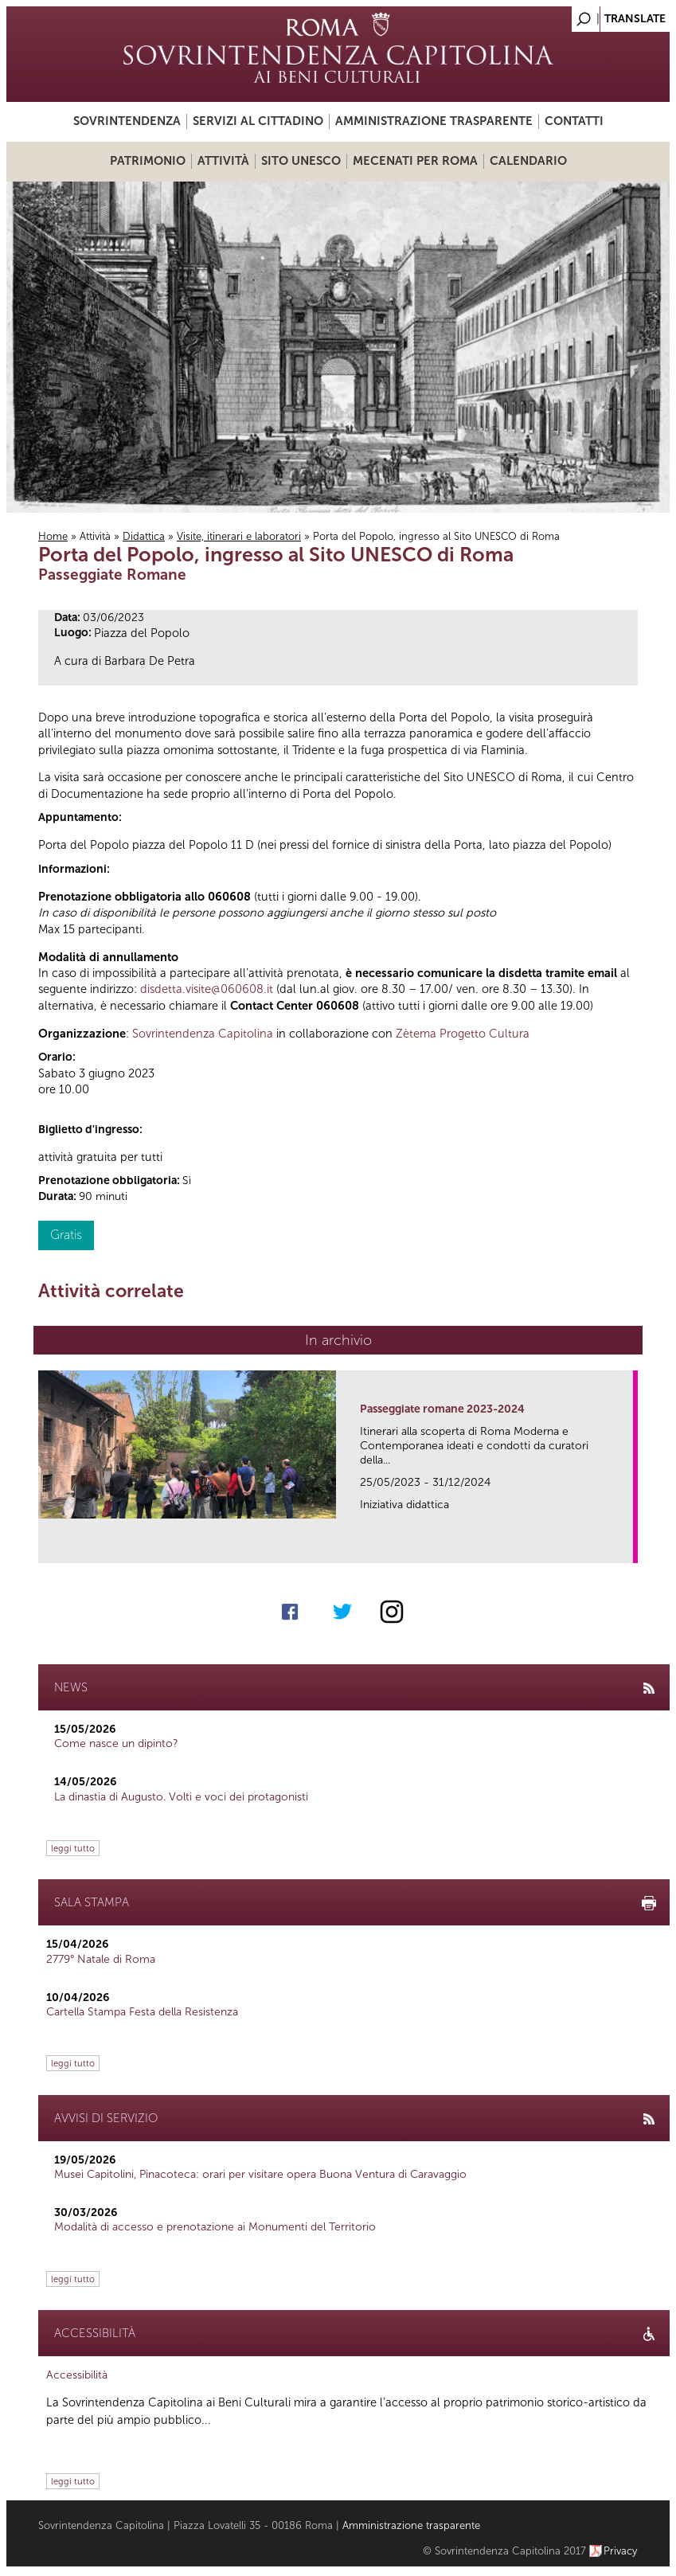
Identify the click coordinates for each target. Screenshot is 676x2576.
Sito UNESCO (301, 161)
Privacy (621, 2551)
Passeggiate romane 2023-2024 (442, 1409)
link (626, 1546)
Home (53, 536)
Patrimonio (148, 161)
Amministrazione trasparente (434, 121)
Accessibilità (76, 2375)
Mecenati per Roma (415, 161)
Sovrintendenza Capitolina (202, 1033)
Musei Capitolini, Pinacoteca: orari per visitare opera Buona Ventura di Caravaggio (260, 2174)
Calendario (528, 161)
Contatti (574, 121)
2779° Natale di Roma (100, 1959)
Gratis (66, 1234)
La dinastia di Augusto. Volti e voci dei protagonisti (181, 1797)
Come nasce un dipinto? (116, 1743)
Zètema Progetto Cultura (462, 1033)
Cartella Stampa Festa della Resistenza (142, 2012)
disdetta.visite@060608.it (206, 989)
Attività (223, 161)
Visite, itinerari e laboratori (239, 536)
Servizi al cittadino (258, 121)
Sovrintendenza (127, 121)
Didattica (144, 536)
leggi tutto (73, 1848)
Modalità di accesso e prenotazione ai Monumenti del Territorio (215, 2227)
